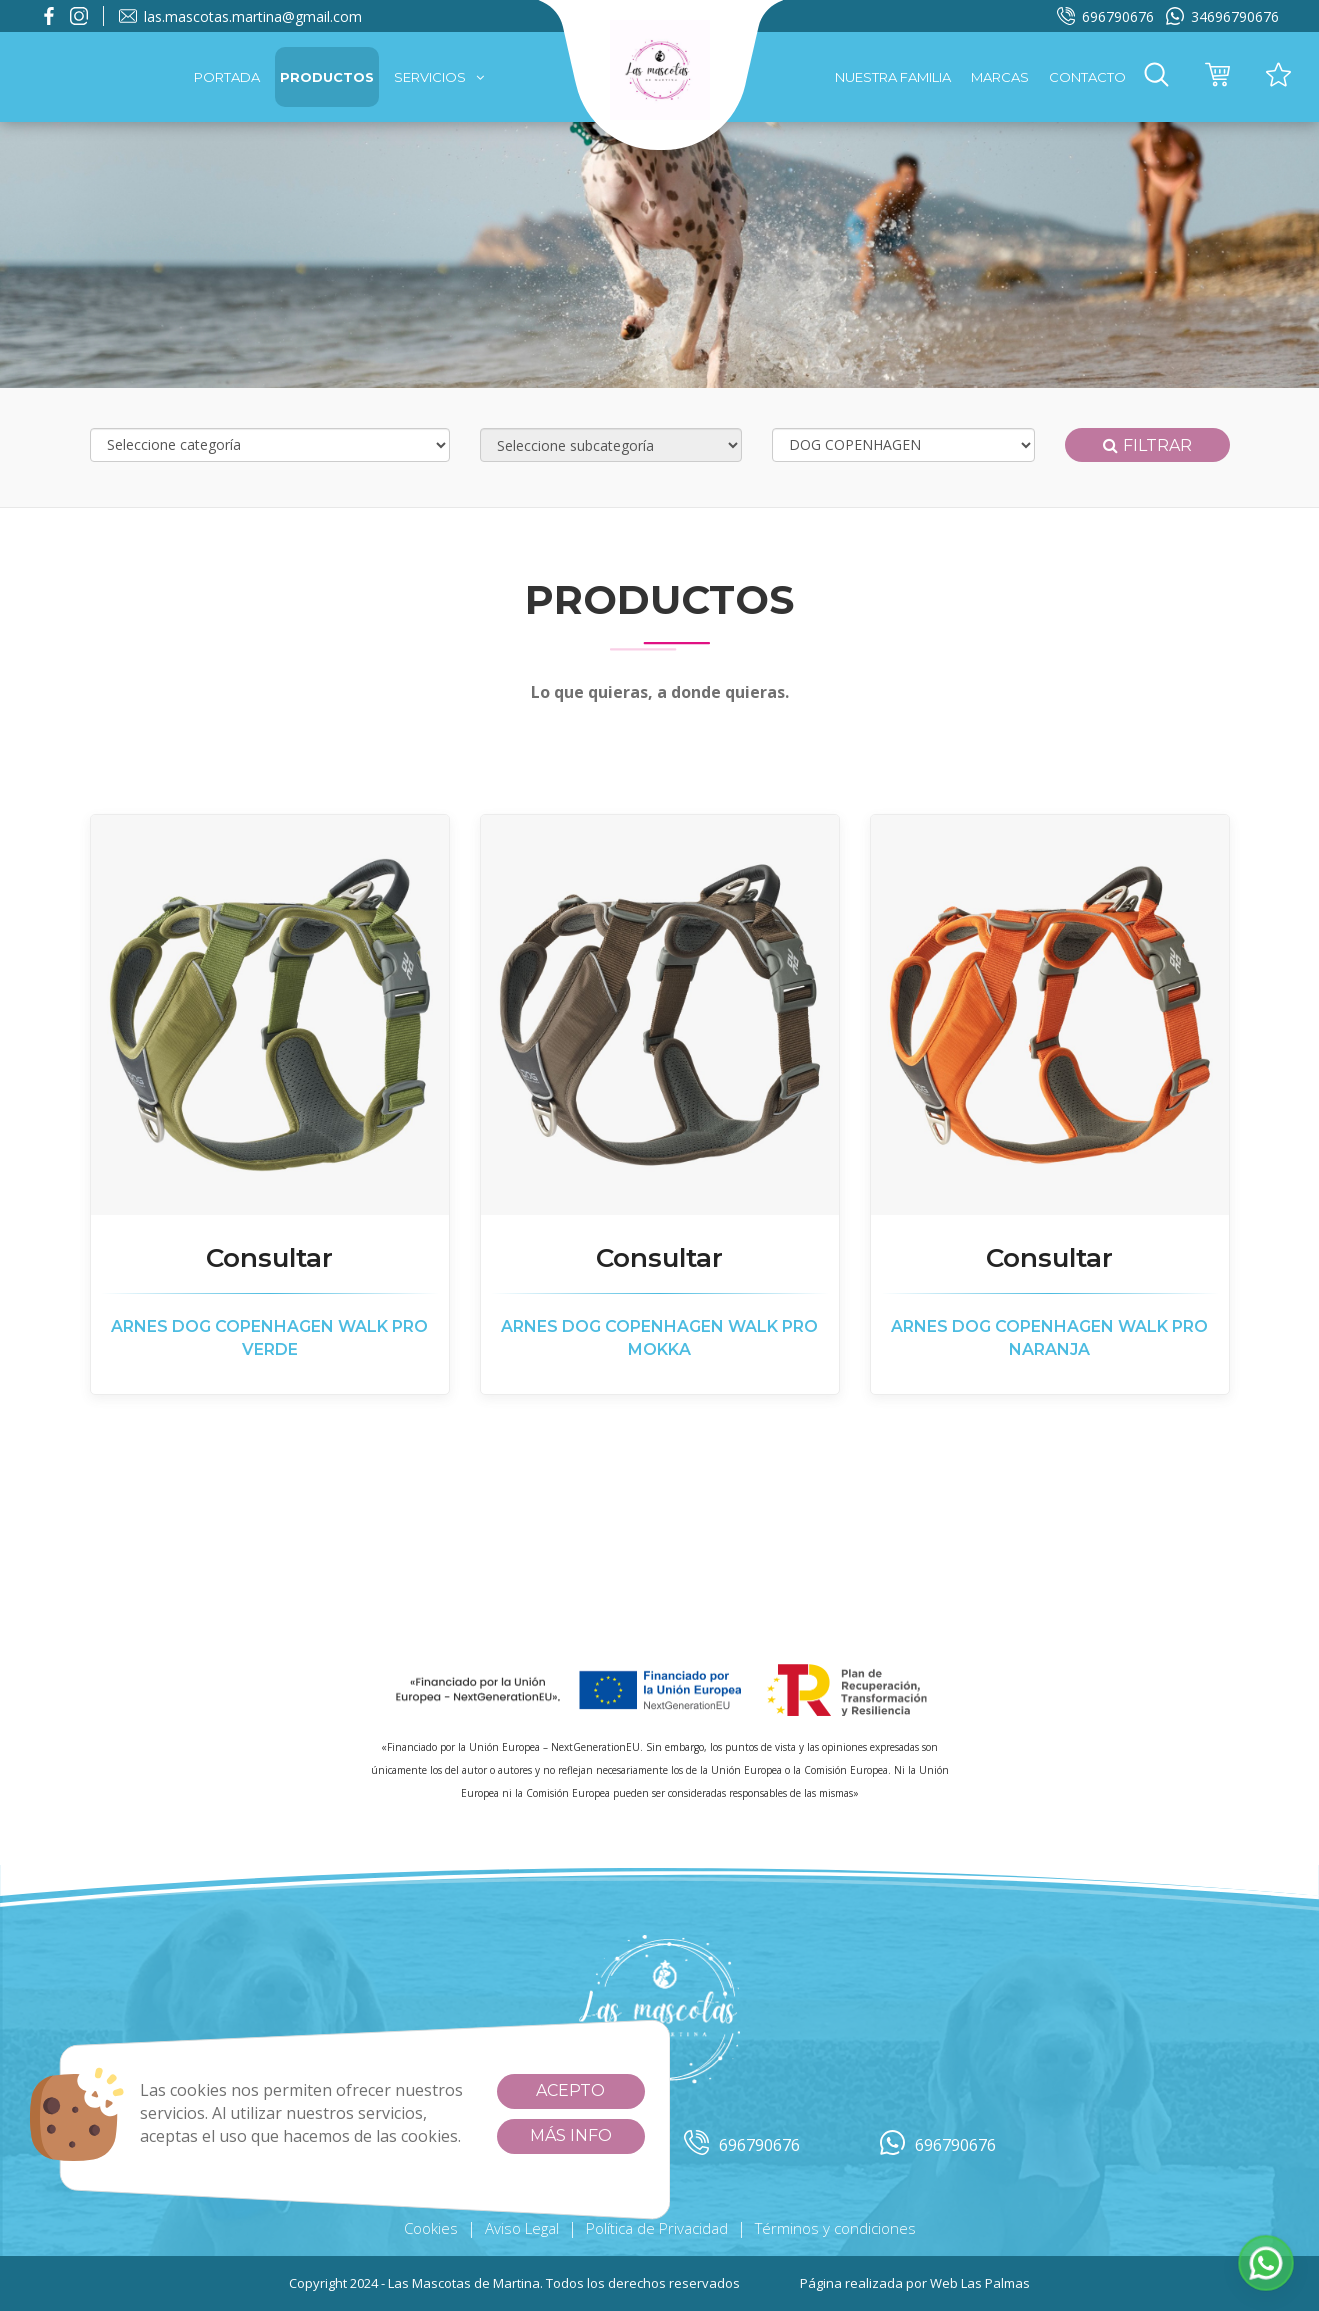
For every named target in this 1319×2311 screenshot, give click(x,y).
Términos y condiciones (835, 2228)
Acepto (570, 2090)
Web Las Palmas (980, 2283)
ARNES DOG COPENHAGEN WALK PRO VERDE (269, 1338)
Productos (327, 77)
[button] (1156, 77)
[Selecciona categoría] (270, 445)
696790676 (1105, 16)
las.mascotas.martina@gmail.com (240, 16)
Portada (227, 77)
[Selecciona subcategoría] (611, 445)
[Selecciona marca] (903, 445)
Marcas (1000, 77)
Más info (571, 2135)
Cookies (431, 2228)
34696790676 (1222, 16)
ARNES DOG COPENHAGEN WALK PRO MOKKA (659, 1338)
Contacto (1087, 77)
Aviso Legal (522, 2228)
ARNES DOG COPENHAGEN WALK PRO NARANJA (1049, 1338)
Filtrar (1147, 445)
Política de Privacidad (657, 2228)
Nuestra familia (893, 77)
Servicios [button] (439, 77)
